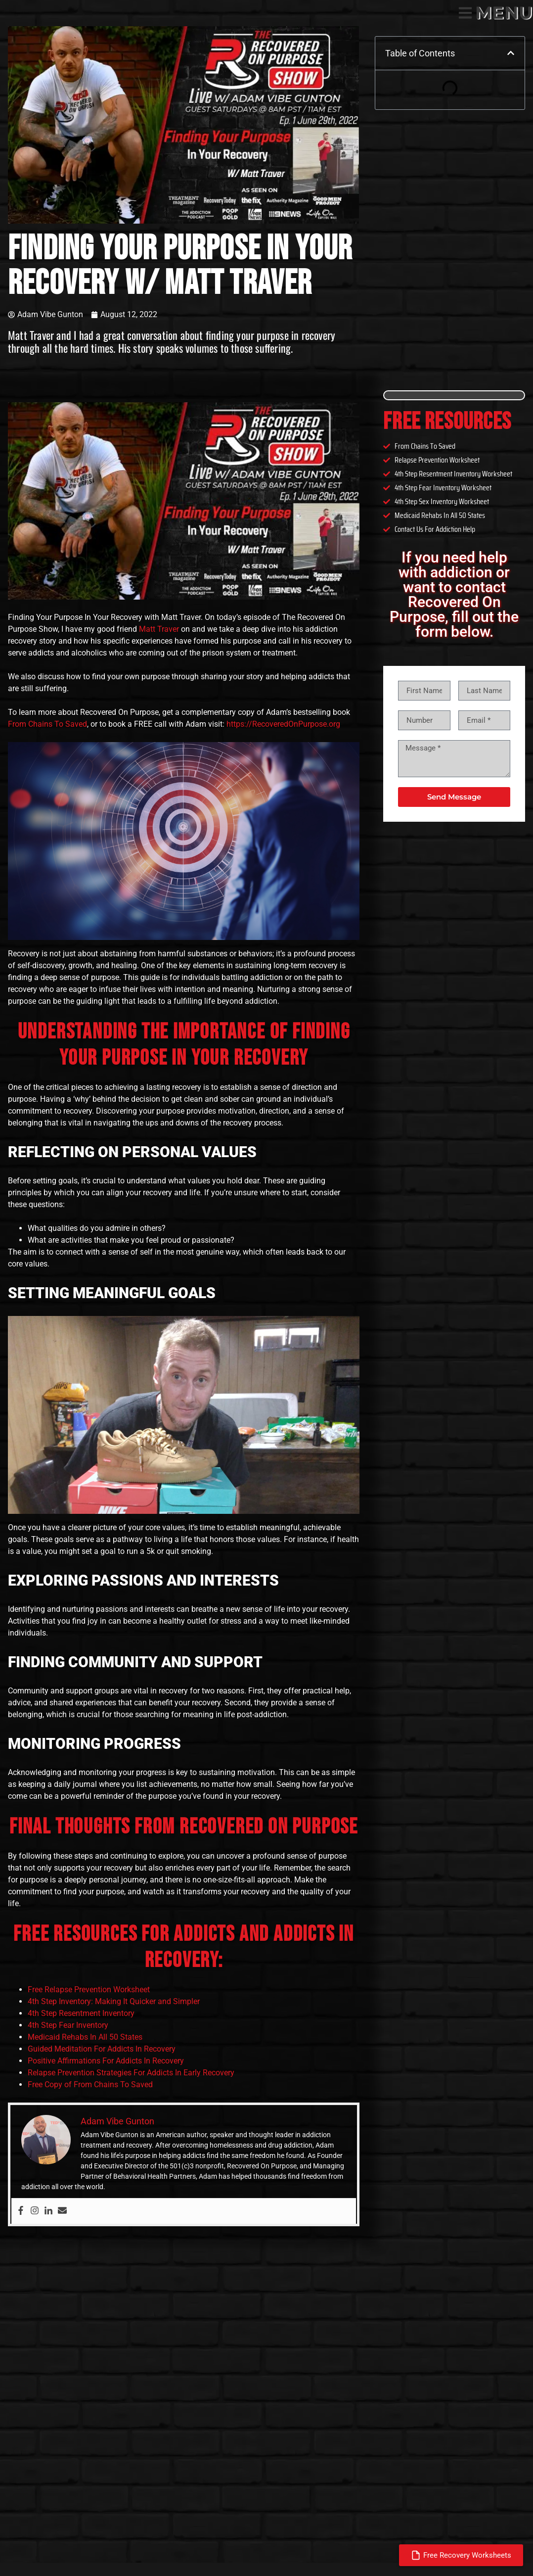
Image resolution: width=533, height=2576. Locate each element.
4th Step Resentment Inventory (81, 2013)
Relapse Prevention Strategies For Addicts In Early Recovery (131, 2072)
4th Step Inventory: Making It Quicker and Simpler (114, 2001)
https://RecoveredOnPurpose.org (283, 724)
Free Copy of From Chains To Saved (90, 2084)
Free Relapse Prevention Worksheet (89, 1989)
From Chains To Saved (47, 724)
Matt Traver (159, 629)
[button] (511, 53)
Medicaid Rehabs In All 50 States (85, 2037)
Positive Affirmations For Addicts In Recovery (106, 2060)
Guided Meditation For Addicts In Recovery (102, 2049)
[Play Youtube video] (183, 501)
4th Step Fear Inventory (68, 2025)
